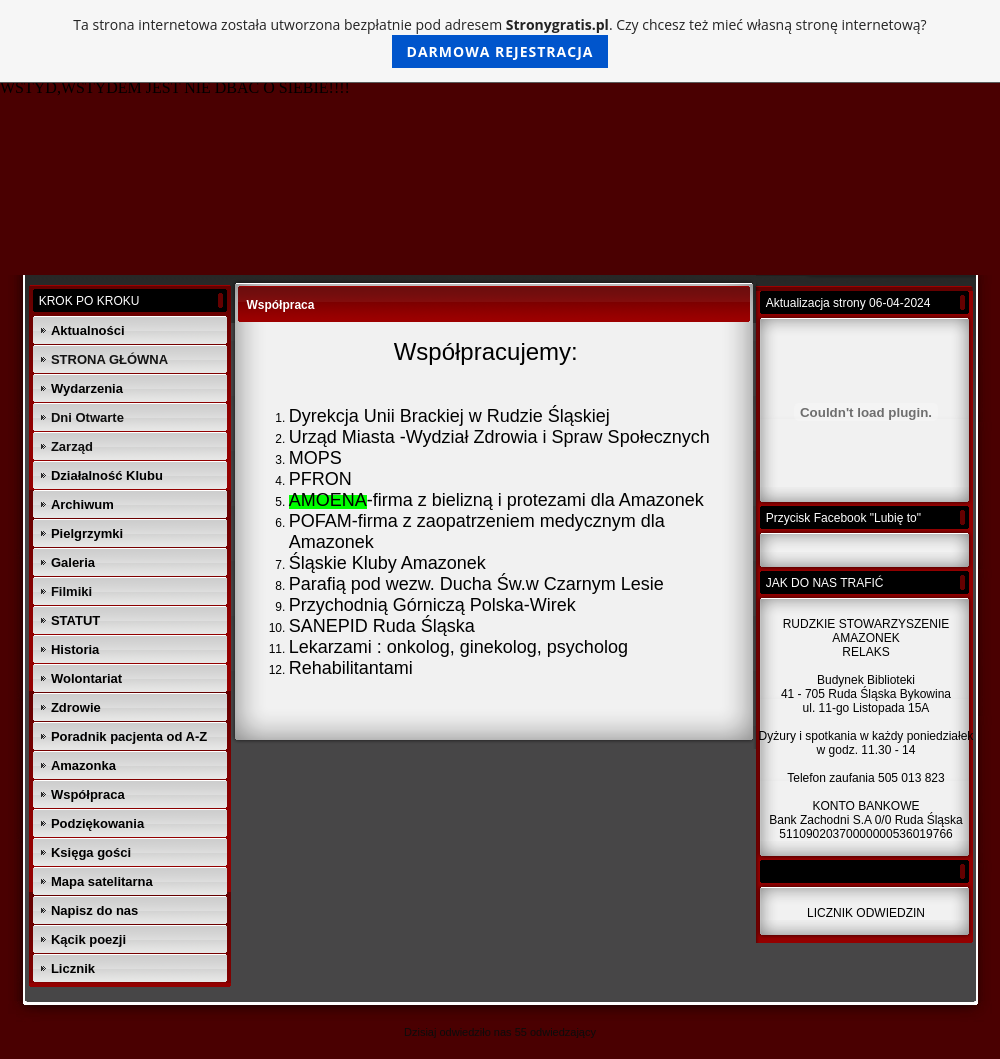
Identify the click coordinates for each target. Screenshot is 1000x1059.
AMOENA (328, 500)
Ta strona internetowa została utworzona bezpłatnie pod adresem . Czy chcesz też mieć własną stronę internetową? (499, 41)
